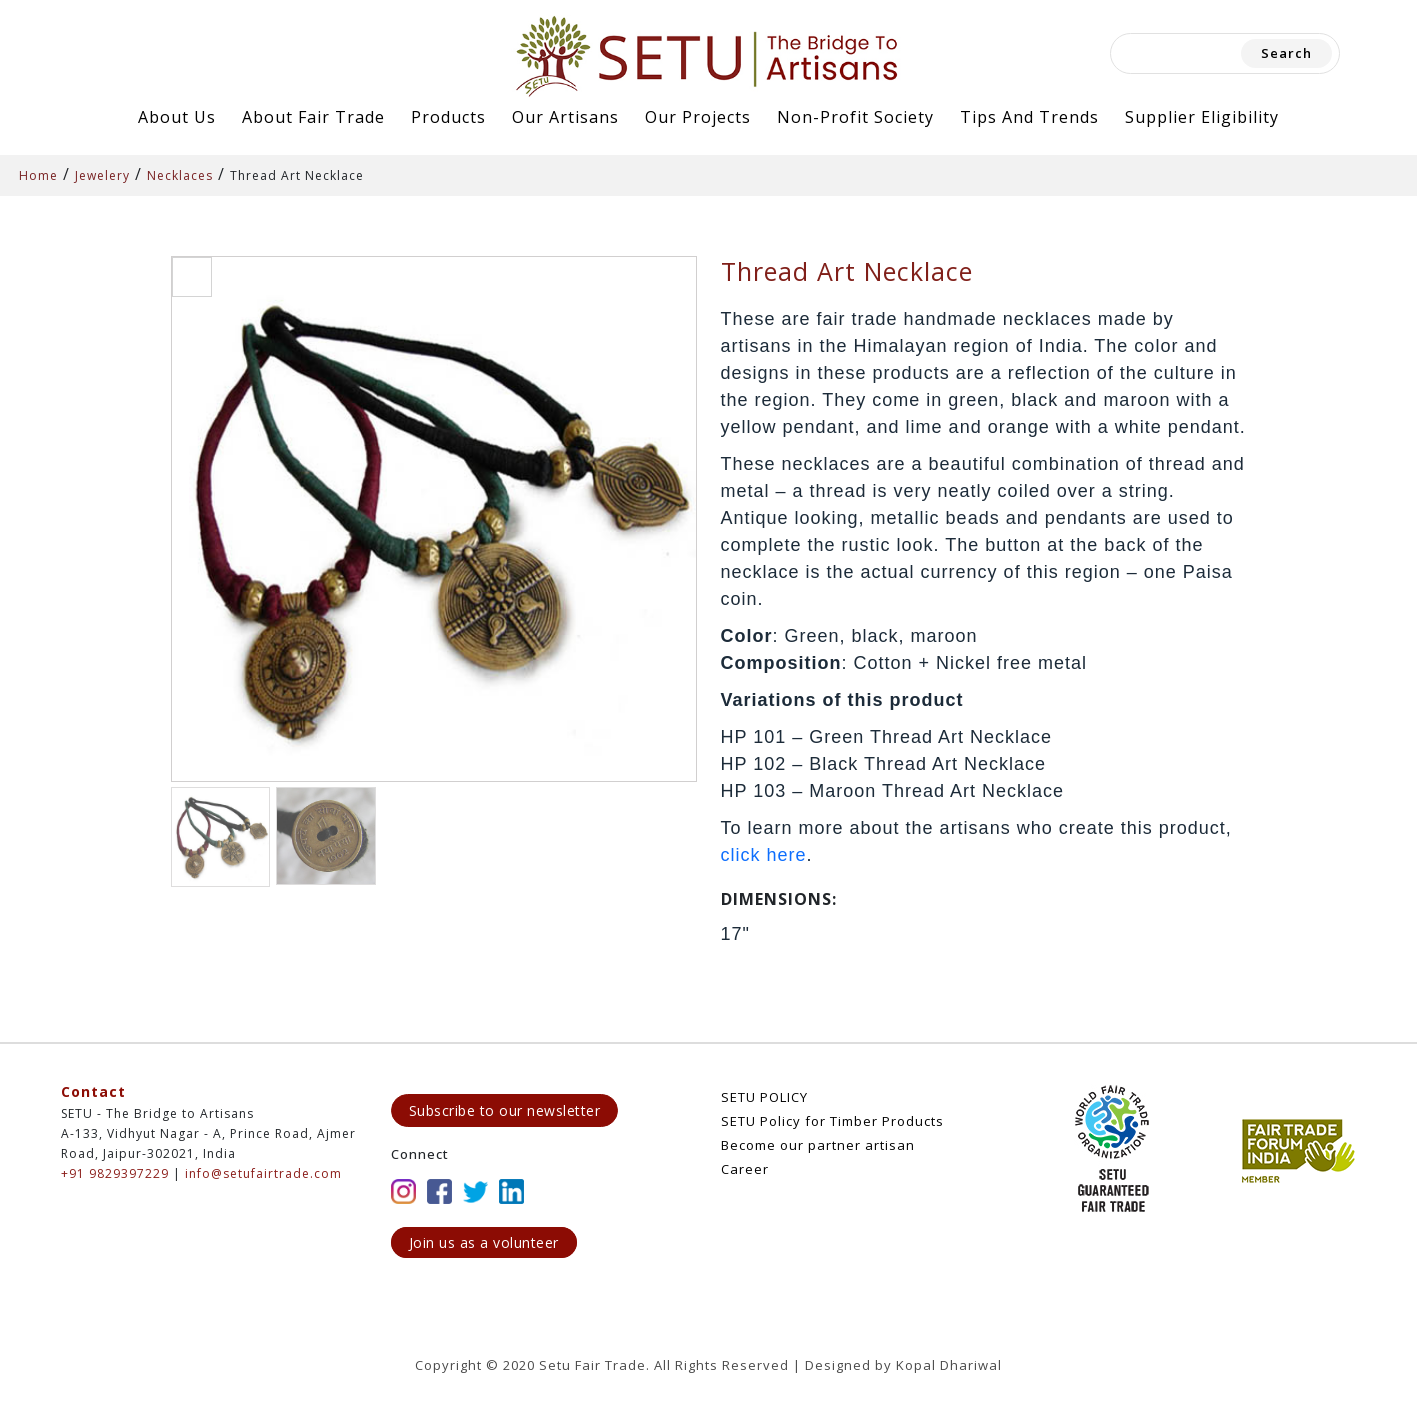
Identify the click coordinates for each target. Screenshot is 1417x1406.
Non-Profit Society (855, 117)
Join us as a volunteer (484, 1242)
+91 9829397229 (115, 1173)
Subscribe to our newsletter (505, 1110)
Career (745, 1169)
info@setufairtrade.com (263, 1173)
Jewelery (102, 175)
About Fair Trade (313, 117)
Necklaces (180, 175)
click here (764, 855)
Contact (93, 1091)
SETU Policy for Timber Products (832, 1121)
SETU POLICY (764, 1097)
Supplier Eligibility (1202, 117)
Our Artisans (565, 117)
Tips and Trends (1029, 117)
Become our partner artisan (818, 1145)
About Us (177, 117)
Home (38, 175)
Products (448, 117)
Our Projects (698, 117)
